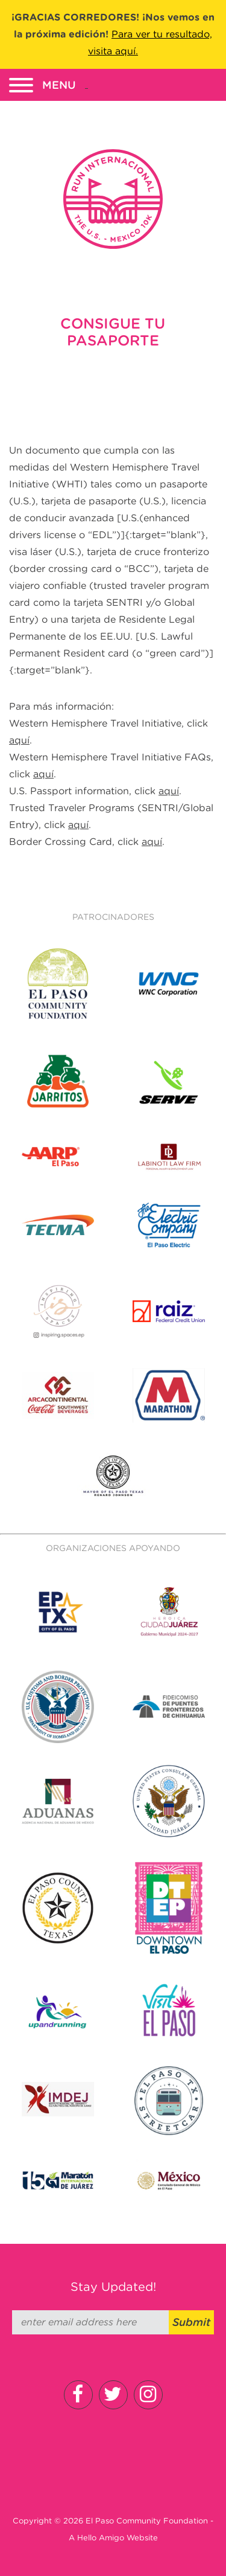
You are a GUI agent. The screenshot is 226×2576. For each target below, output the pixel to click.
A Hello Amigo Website (113, 2537)
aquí (19, 740)
